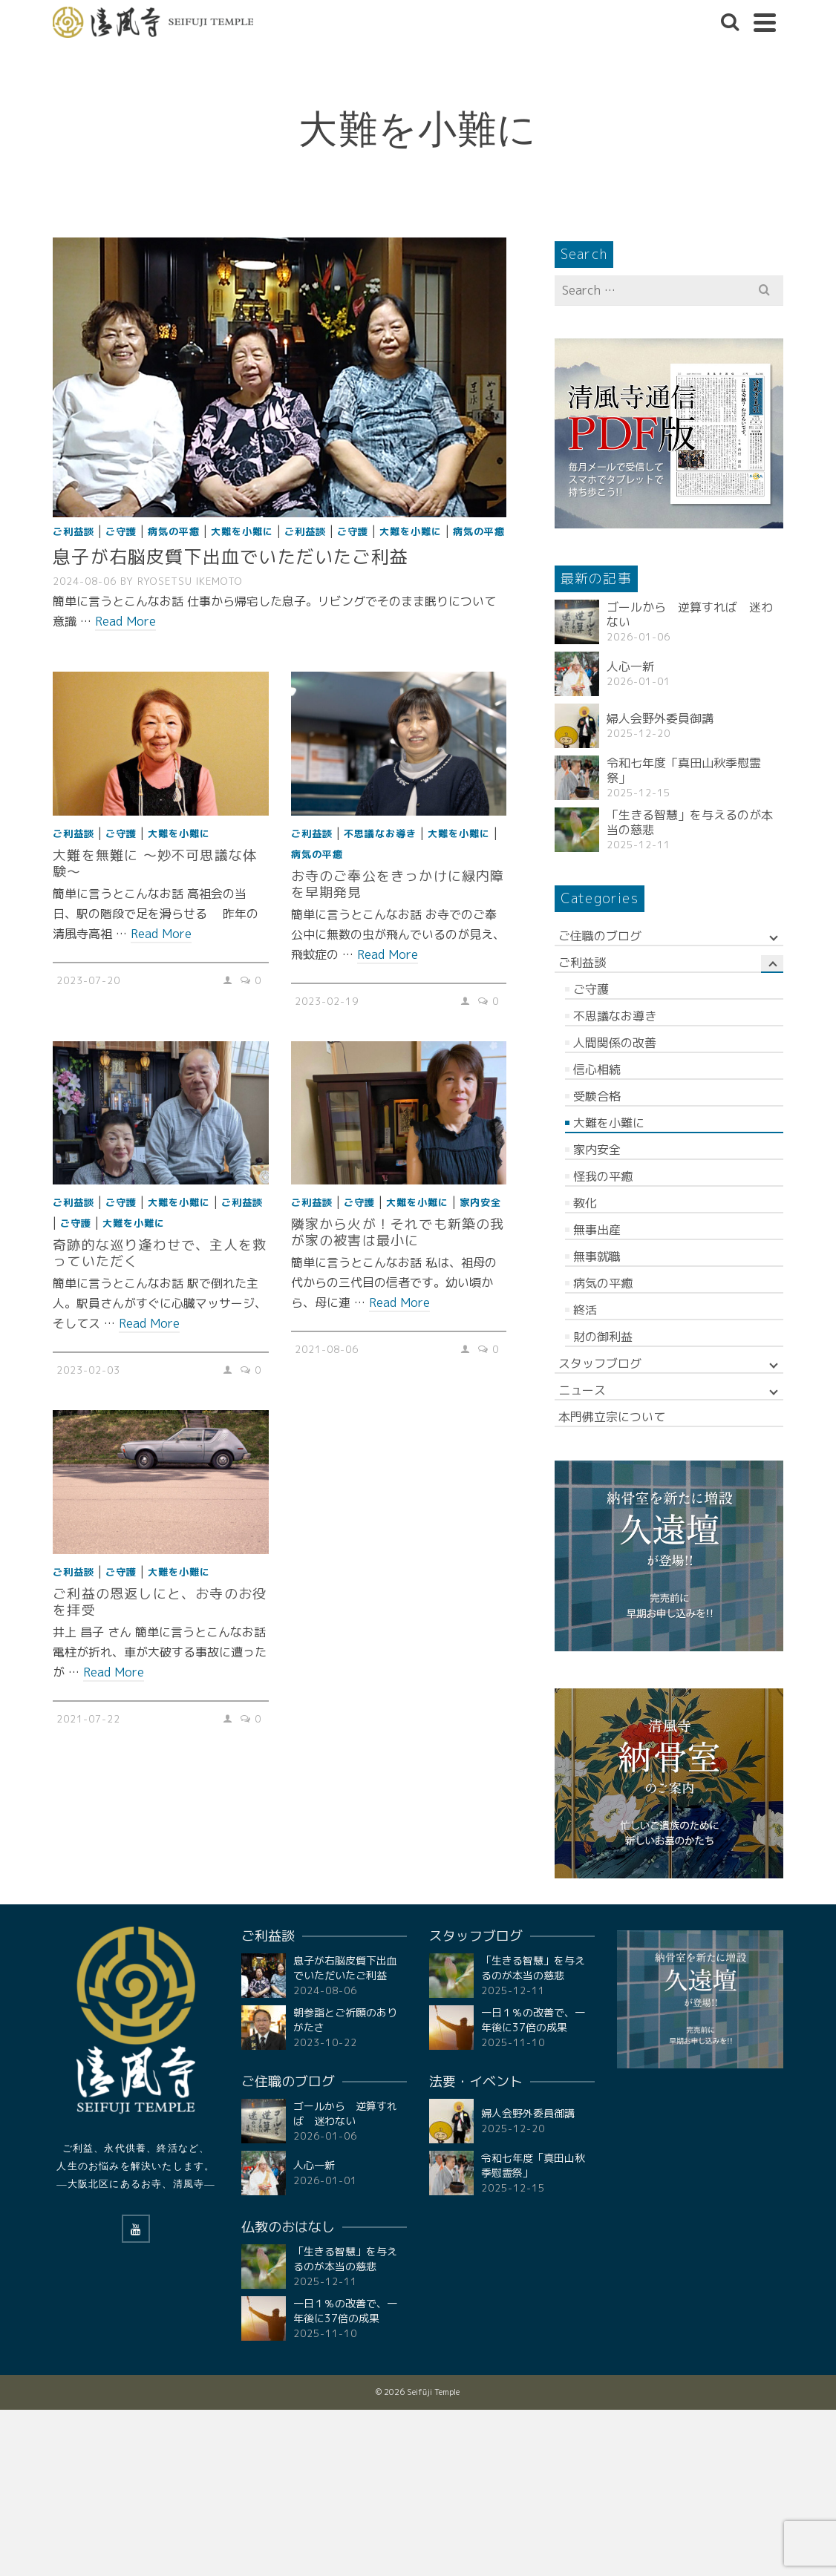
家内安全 (480, 1202)
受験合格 (597, 1096)
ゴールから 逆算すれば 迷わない (690, 614)
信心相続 (597, 1069)
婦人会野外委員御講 (660, 718)
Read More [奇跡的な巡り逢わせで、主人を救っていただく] (149, 1323)
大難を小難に (242, 531)
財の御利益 (603, 1336)
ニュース (582, 1390)
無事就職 (597, 1256)
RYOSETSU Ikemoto (190, 581)
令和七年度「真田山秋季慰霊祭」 (684, 770)
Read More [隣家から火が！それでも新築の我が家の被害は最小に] (399, 1302)
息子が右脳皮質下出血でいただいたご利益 (345, 1967)
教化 (585, 1203)
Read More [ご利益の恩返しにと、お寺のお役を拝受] (113, 1672)
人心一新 (630, 666)
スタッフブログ (599, 1363)
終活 (585, 1310)
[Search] (729, 22)
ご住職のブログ (599, 936)
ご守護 (121, 531)
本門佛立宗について (611, 1417)
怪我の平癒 (603, 1176)
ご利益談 (73, 531)
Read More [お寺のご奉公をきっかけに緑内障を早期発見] (387, 954)
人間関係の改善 (614, 1043)
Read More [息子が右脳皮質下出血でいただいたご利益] (125, 621)
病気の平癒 (174, 531)
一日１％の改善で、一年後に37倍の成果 (345, 2310)
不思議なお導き (380, 833)
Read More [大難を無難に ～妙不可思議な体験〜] (161, 933)
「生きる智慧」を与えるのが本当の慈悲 (690, 822)
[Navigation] (764, 22)
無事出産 (597, 1230)
